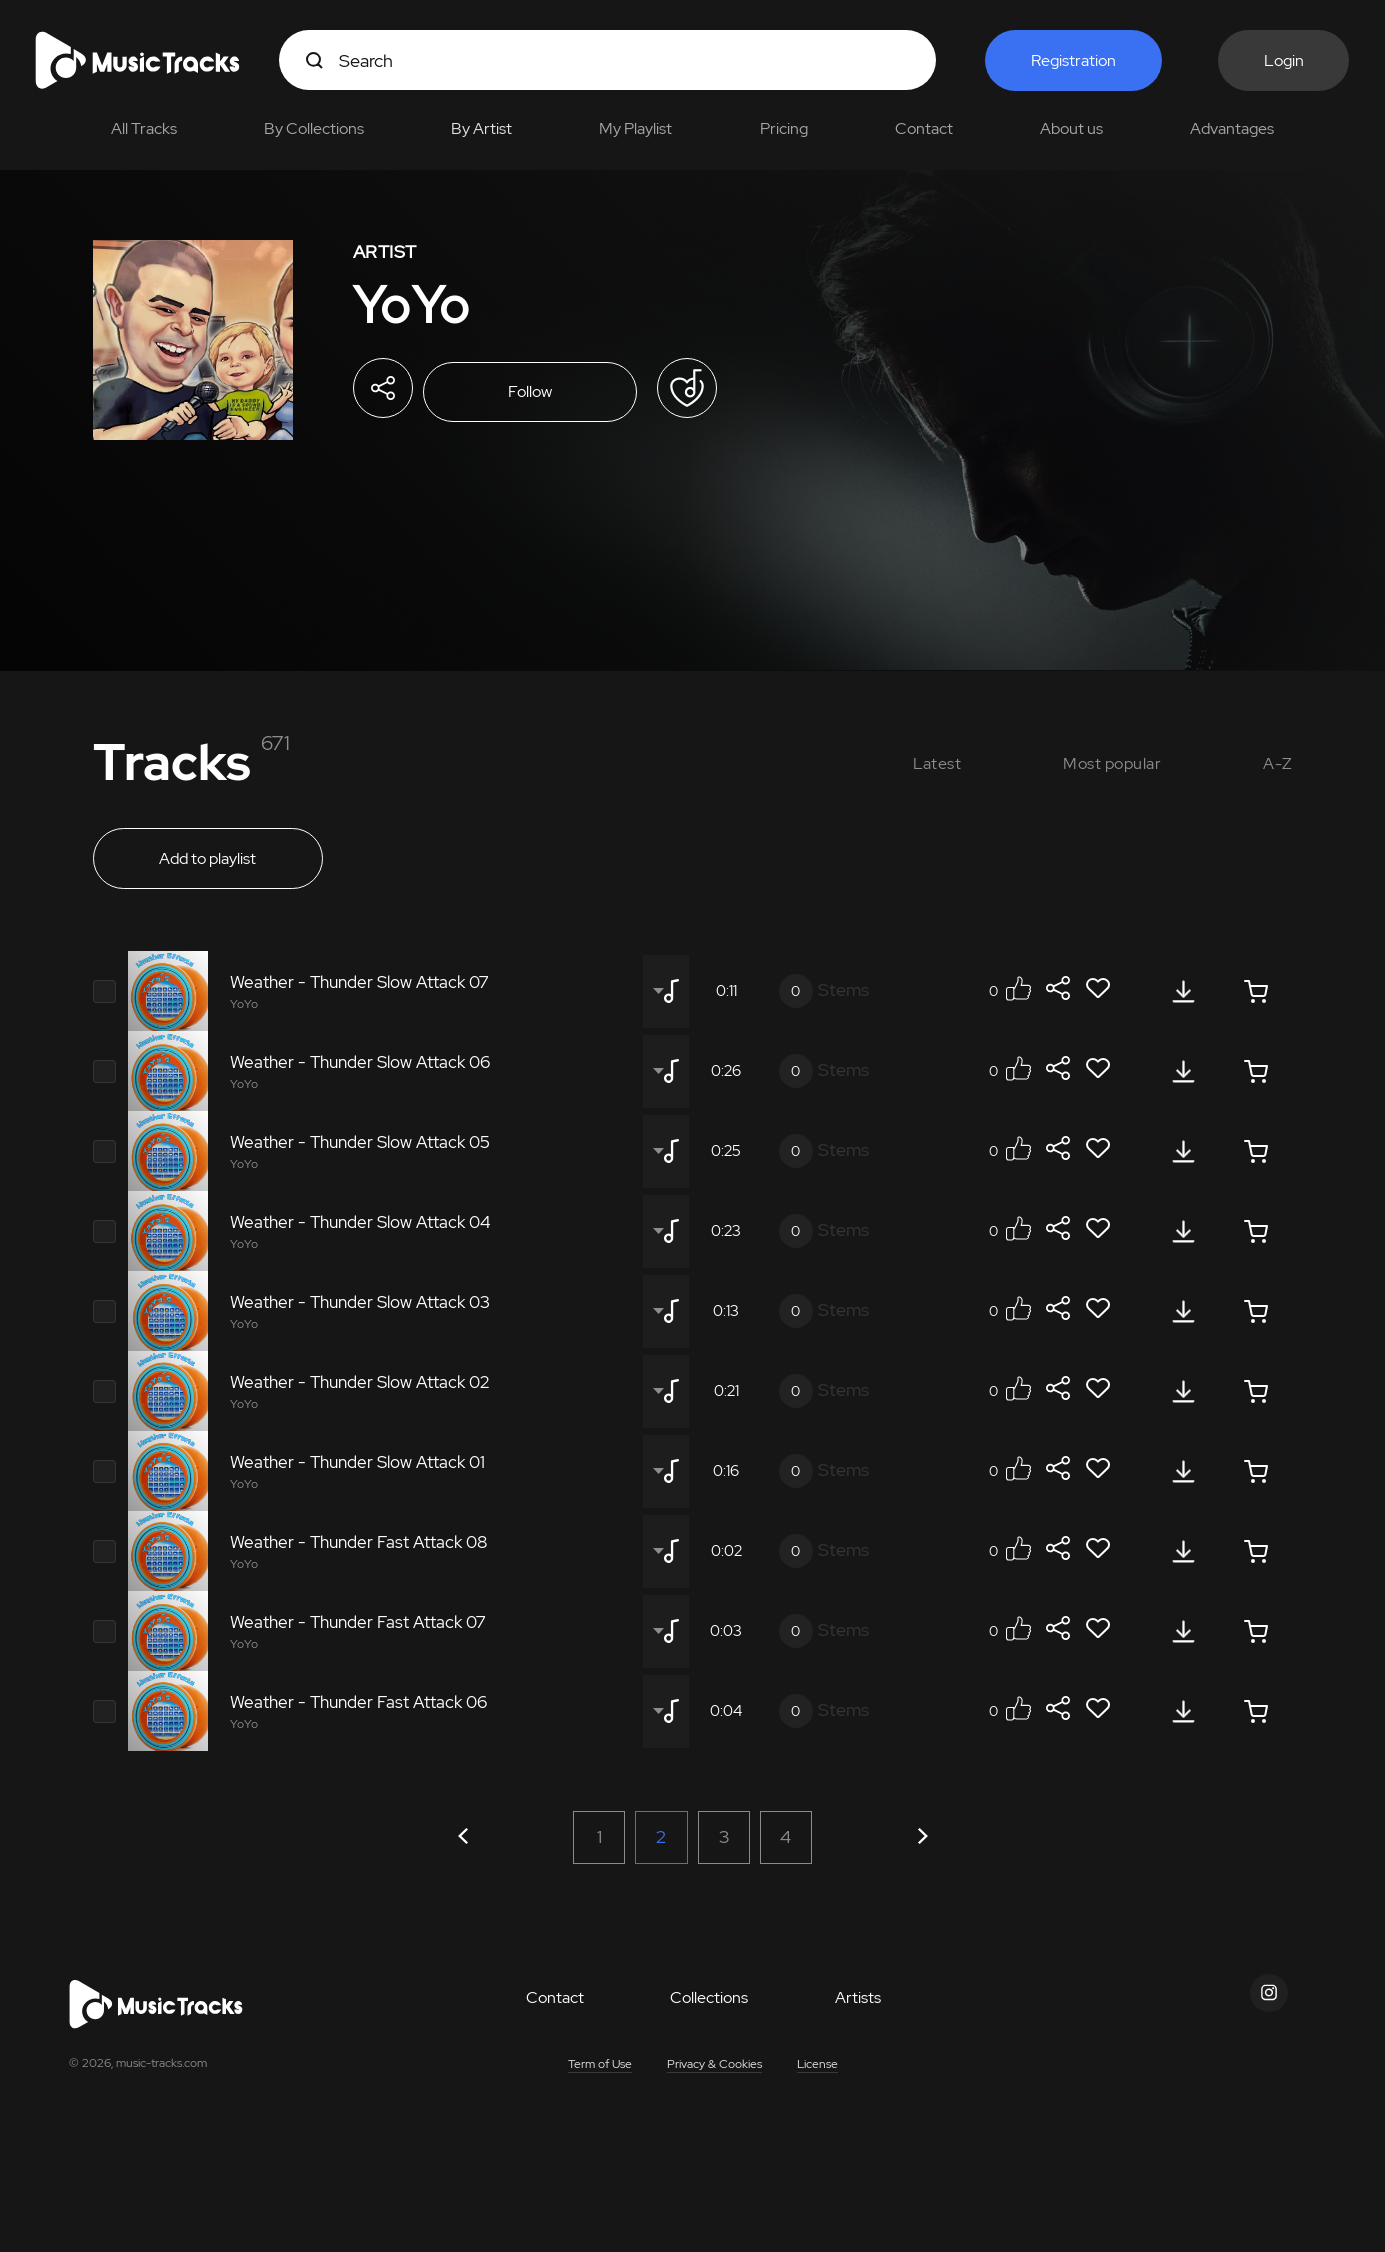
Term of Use (600, 2078)
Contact (924, 128)
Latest (937, 763)
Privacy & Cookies (714, 2078)
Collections (709, 2011)
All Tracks (144, 128)
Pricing (784, 128)
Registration (1073, 60)
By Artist (481, 128)
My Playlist (635, 128)
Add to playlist (207, 866)
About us (1071, 128)
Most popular (1112, 763)
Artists (858, 2011)
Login (1285, 60)
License (817, 2078)
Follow (538, 393)
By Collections (314, 128)
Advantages (1232, 128)
